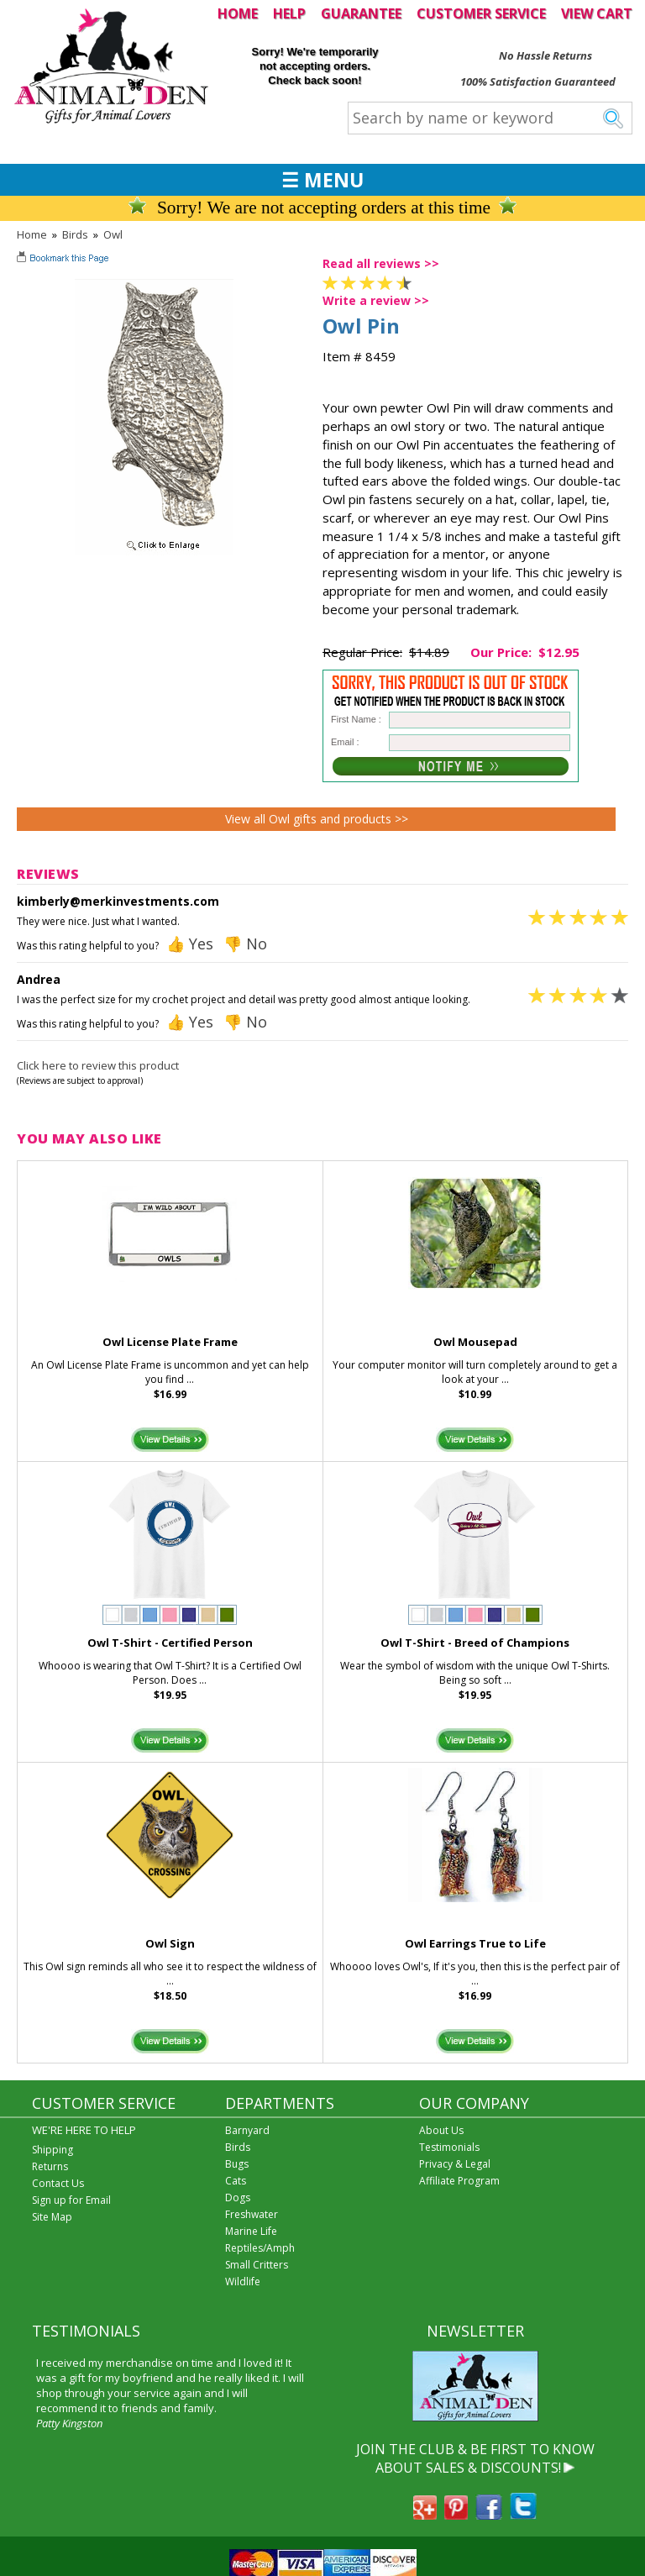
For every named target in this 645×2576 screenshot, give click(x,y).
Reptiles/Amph (260, 2248)
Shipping (52, 2149)
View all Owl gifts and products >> (316, 819)
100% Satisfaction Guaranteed (538, 81)
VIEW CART (596, 13)
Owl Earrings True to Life (475, 1943)
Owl (113, 234)
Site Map (52, 2217)
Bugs (237, 2164)
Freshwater (251, 2214)
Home (32, 234)
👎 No (245, 943)
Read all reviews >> (380, 263)
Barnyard (247, 2130)
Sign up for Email (71, 2200)
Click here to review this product (98, 1065)
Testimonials (449, 2147)
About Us (441, 2130)
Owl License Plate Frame (170, 1341)
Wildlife (242, 2281)
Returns (50, 2166)
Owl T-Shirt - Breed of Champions (474, 1642)
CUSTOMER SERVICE (481, 13)
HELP (289, 13)
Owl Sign (170, 1943)
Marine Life (251, 2231)
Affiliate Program (459, 2181)
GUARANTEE (361, 13)
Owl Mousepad (475, 1341)
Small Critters (256, 2265)
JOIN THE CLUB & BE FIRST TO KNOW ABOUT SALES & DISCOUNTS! (475, 2458)
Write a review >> (375, 300)
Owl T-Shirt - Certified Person (170, 1642)
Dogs (237, 2197)
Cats (235, 2181)
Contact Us (58, 2183)
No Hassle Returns (545, 55)
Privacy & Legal (454, 2164)
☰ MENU (322, 179)
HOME (238, 13)
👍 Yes (189, 943)
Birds (75, 234)
